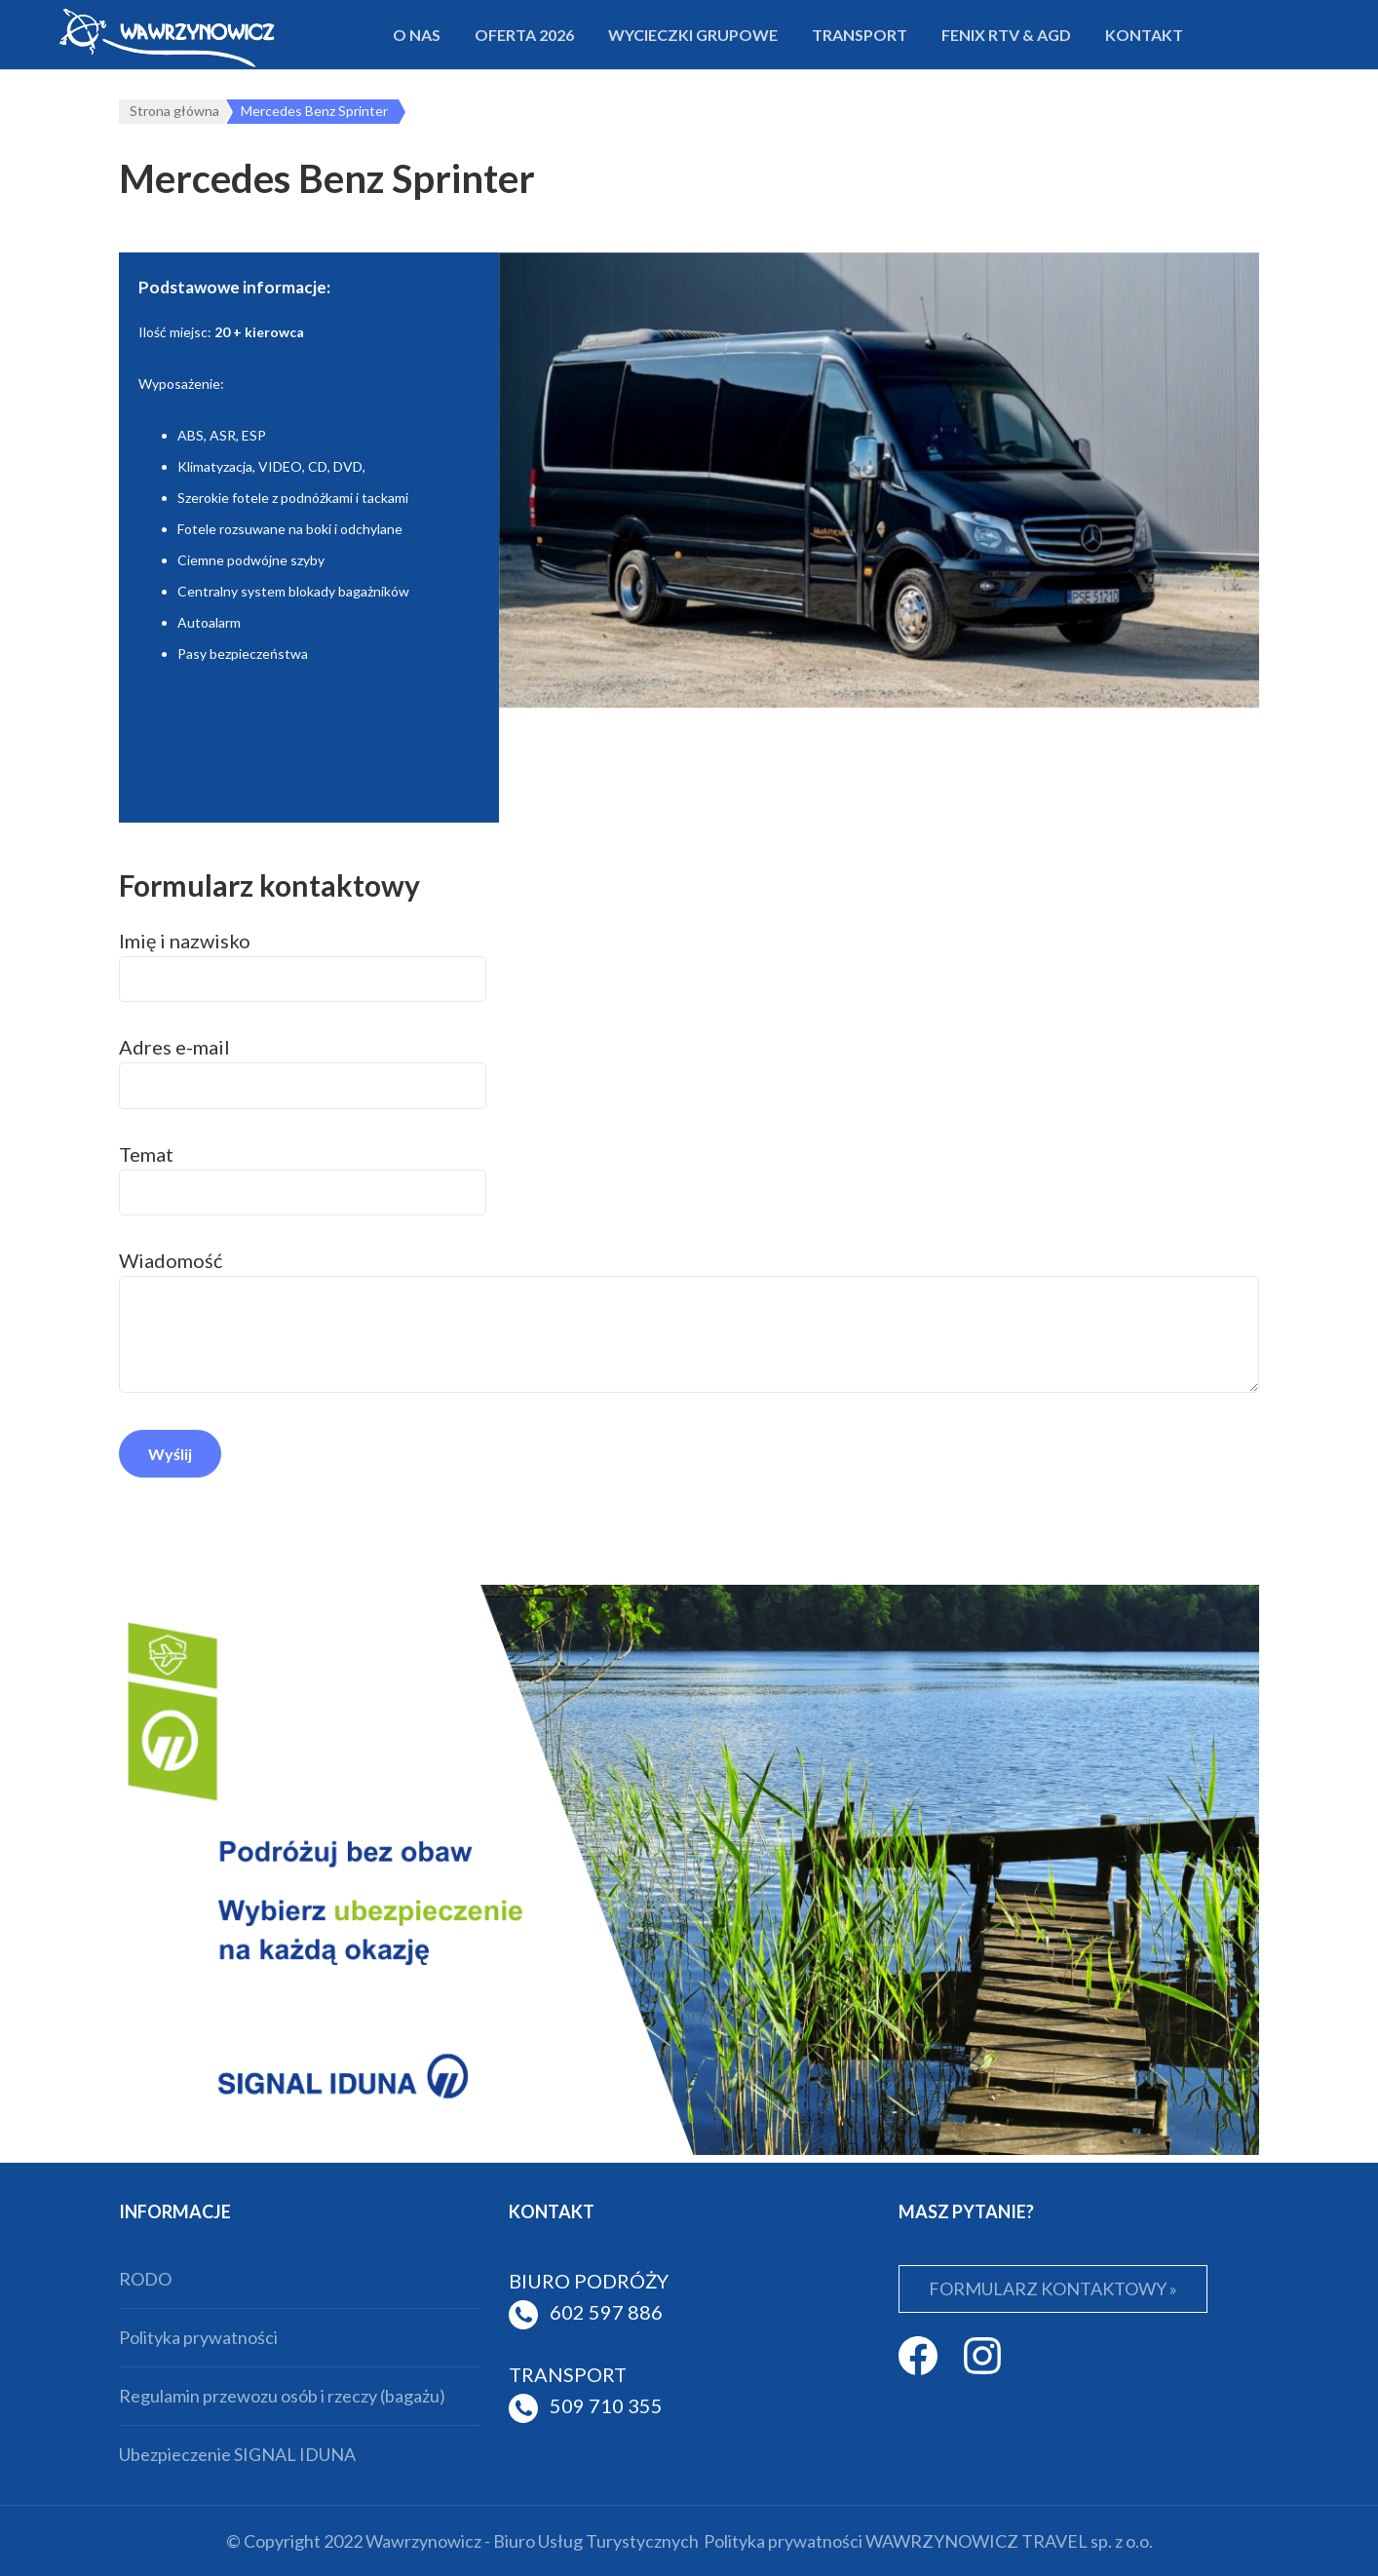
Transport (859, 34)
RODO (145, 2278)
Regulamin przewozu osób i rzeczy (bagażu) (282, 2395)
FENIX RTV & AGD (1006, 34)
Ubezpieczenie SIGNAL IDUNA (237, 2454)
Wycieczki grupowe (693, 34)
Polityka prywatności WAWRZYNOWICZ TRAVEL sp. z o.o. (928, 2541)
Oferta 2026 (524, 34)
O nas (416, 34)
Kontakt (1144, 34)
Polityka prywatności (198, 2337)
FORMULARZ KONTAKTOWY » (1053, 2288)
